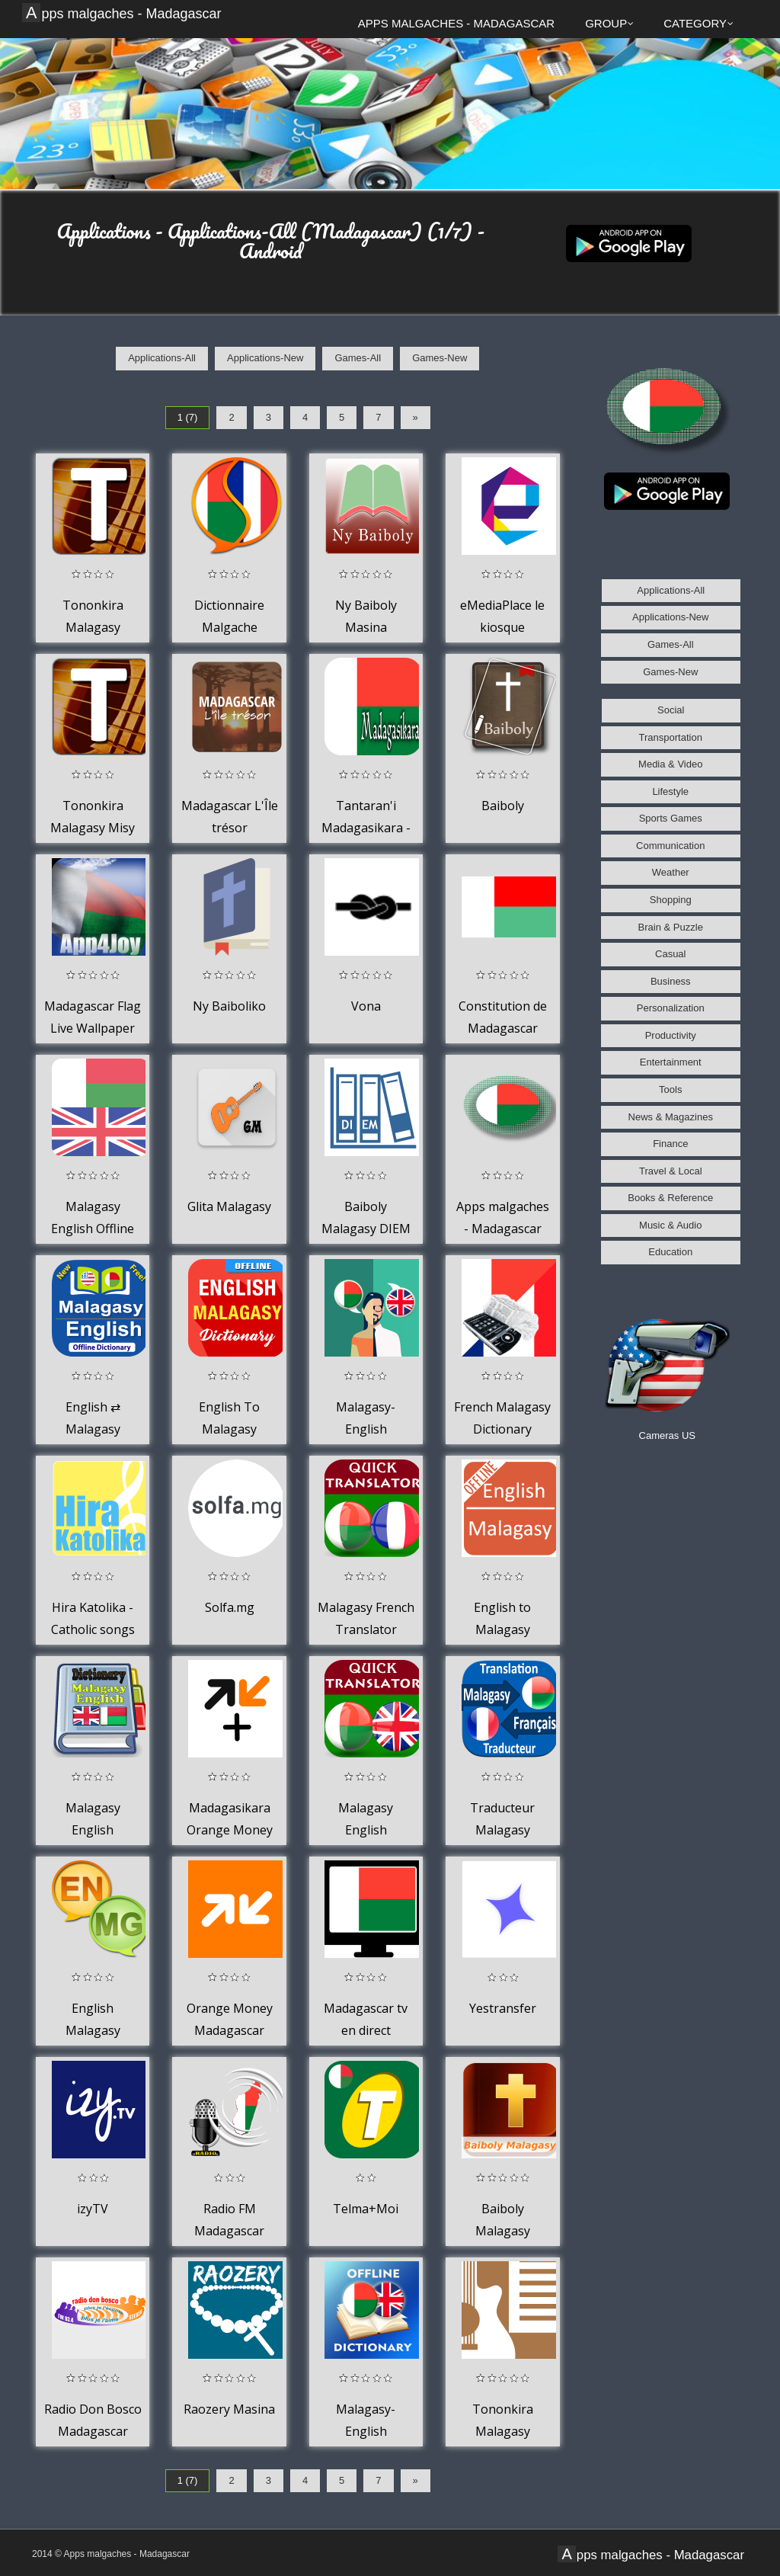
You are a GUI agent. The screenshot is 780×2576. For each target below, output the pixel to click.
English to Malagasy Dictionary (502, 1630)
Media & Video (670, 764)
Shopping (671, 899)
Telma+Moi (365, 2208)
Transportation (670, 737)
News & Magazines (670, 1117)
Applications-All (162, 358)
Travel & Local (670, 1171)
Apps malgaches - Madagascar (124, 13)
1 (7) (187, 417)
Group (609, 23)
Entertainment (671, 1062)
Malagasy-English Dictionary (365, 2431)
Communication (670, 845)
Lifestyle (670, 791)
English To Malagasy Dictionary (229, 1429)
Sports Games (670, 818)
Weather (670, 872)
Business (671, 981)
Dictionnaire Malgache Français (229, 627)
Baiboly (502, 805)
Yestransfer (502, 2008)
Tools (670, 1089)
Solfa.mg (229, 1607)
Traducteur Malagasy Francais (502, 1830)
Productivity (670, 1035)
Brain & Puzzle (670, 927)
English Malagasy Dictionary (92, 2031)
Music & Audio (670, 1225)
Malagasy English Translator (366, 1830)
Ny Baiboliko (229, 1006)
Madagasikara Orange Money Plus (230, 1830)
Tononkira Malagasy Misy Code (92, 828)
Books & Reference (670, 1197)
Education (670, 1252)
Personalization (671, 1008)
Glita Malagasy (229, 1206)
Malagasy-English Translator (366, 1429)
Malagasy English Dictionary (92, 1830)
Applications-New (265, 358)
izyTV (92, 2208)
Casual (670, 954)
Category (698, 23)
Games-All (357, 358)
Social (670, 710)
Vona (366, 1006)
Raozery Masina (229, 2409)
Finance (670, 1143)
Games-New (439, 358)
